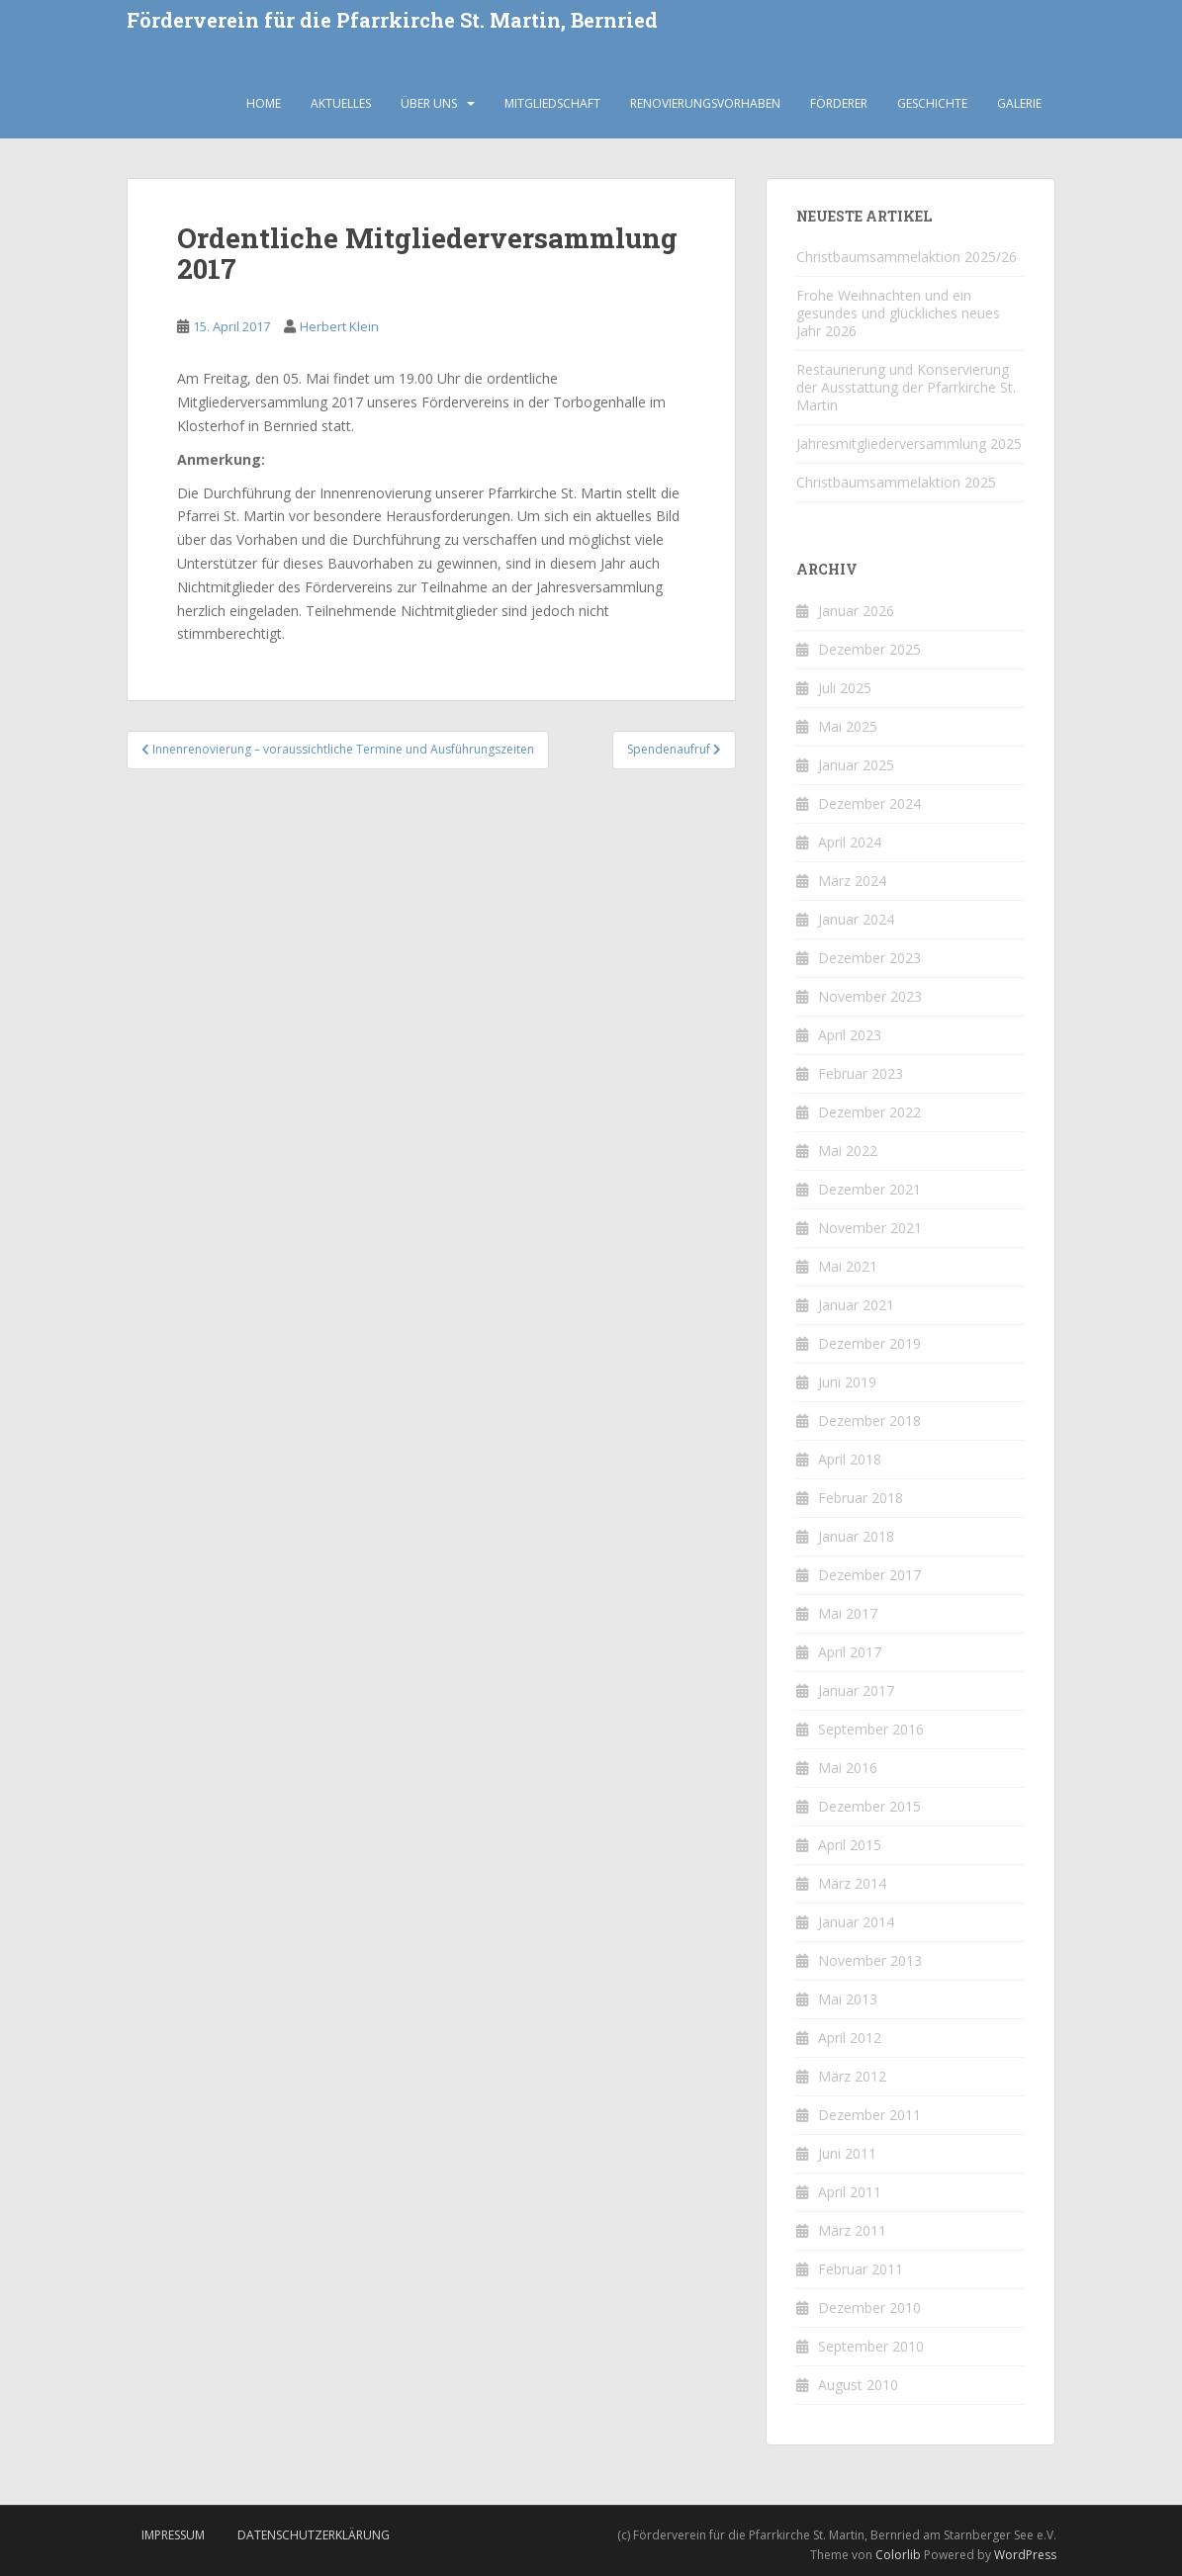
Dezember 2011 (869, 2114)
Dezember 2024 (869, 803)
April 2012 (849, 2037)
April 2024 (849, 842)
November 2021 (870, 1227)
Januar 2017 (856, 1690)
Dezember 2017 (869, 1574)
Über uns (429, 103)
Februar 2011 (860, 2269)
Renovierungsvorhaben (705, 103)
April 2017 (849, 1652)
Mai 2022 (847, 1150)
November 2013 (870, 1960)
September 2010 (871, 2346)
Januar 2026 (856, 610)
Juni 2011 (847, 2153)
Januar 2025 (856, 764)
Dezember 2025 (869, 649)
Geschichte (932, 103)
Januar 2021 (856, 1304)
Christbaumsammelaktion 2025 (896, 482)
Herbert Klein (339, 326)
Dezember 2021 (869, 1189)
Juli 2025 (844, 687)
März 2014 (852, 1883)
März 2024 (852, 880)
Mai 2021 (847, 1266)
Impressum (173, 2535)
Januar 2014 (856, 1921)
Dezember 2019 (869, 1343)
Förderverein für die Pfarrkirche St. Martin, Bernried (392, 21)
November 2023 (870, 996)
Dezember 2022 (869, 1112)
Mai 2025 (847, 726)
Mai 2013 (847, 1999)
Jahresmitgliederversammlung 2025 (909, 443)
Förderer (838, 103)
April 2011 (849, 2191)
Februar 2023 (860, 1073)
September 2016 (871, 1729)
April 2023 (849, 1034)
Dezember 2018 (869, 1420)
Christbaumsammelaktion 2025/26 (906, 256)
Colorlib (898, 2554)
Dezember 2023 (869, 957)
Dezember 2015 (869, 1806)
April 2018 (849, 1459)
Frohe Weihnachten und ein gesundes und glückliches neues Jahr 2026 (898, 313)
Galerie (1019, 103)
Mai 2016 (847, 1767)
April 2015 (849, 1844)
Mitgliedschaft (552, 103)
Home (263, 103)
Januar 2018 (856, 1536)
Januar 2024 (856, 919)
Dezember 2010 (869, 2307)
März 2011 (852, 2230)
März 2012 (852, 2076)
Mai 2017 (847, 1613)
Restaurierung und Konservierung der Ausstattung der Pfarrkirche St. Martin (906, 387)
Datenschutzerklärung (313, 2535)
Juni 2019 (847, 1382)
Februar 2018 (860, 1497)
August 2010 (858, 2384)
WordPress (1025, 2554)
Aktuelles (341, 103)
